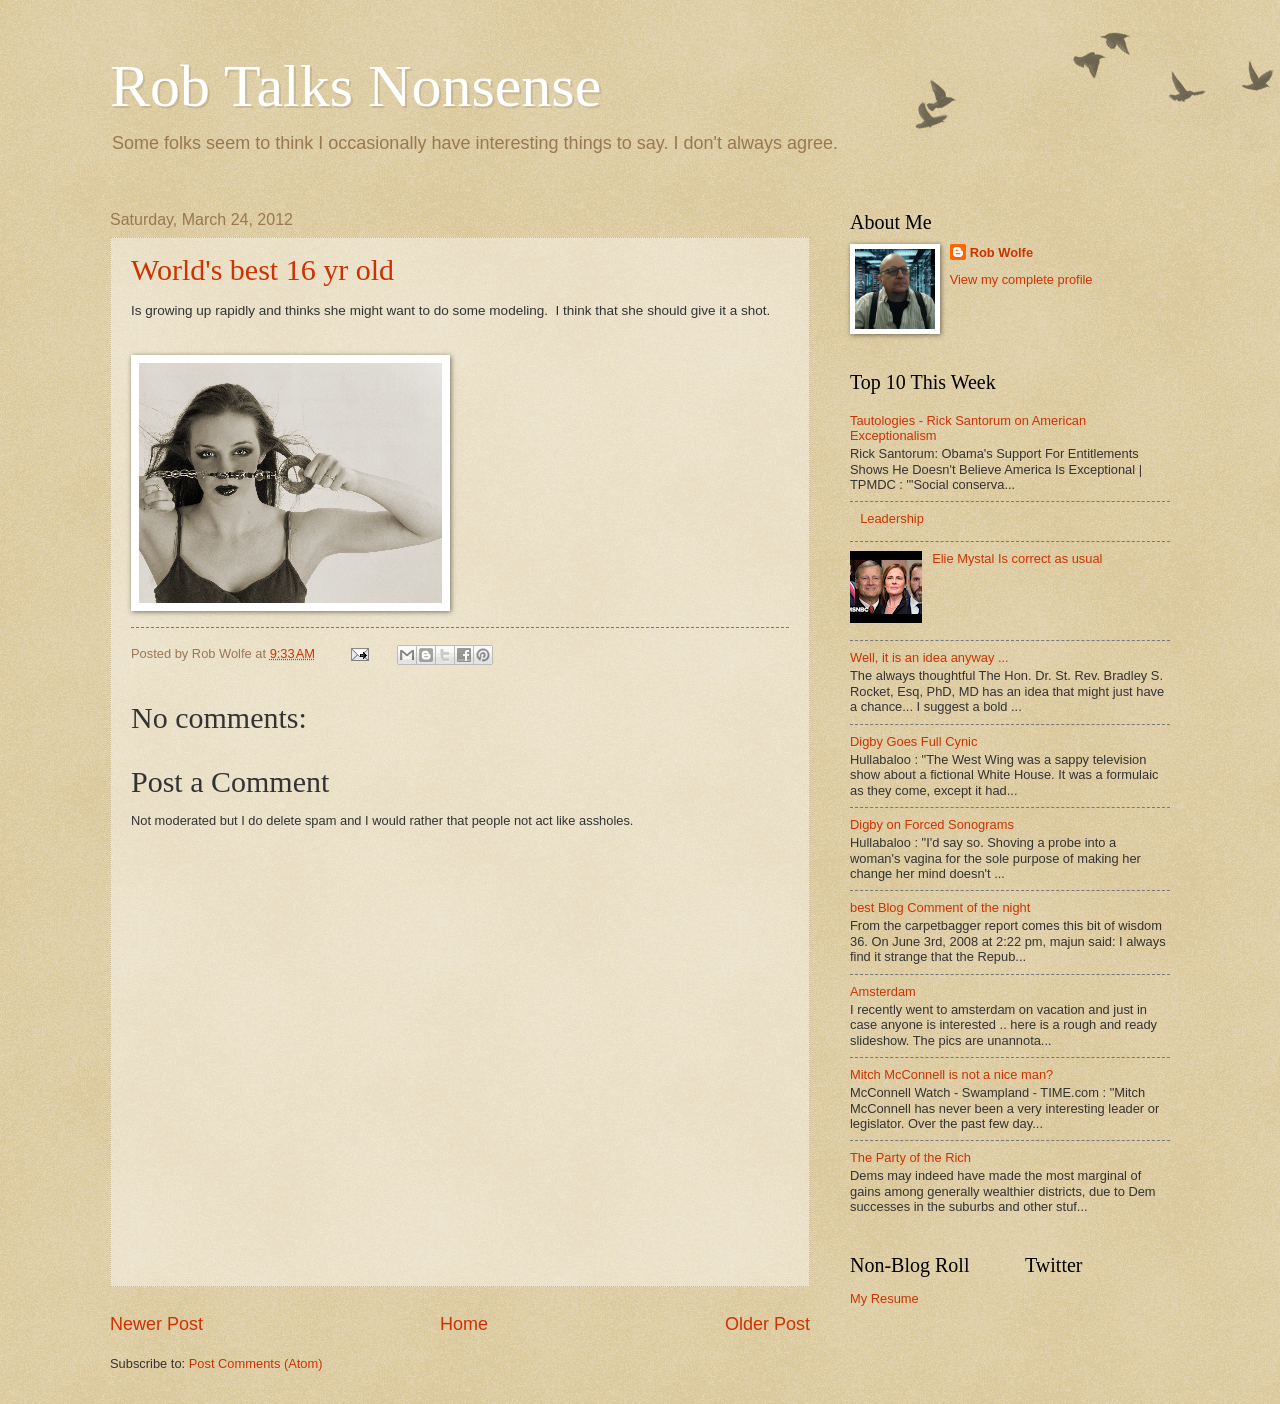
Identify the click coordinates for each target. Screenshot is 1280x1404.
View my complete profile (1021, 279)
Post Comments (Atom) (256, 1363)
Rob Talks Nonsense (355, 86)
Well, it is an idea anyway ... (929, 657)
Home (464, 1324)
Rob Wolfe (1001, 252)
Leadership (892, 518)
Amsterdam (883, 991)
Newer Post (156, 1324)
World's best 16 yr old (262, 269)
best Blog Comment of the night (940, 907)
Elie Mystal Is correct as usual (1017, 558)
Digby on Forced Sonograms (932, 824)
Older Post (767, 1324)
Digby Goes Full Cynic (913, 741)
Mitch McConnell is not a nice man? (951, 1074)
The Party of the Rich (910, 1157)
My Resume (884, 1298)
